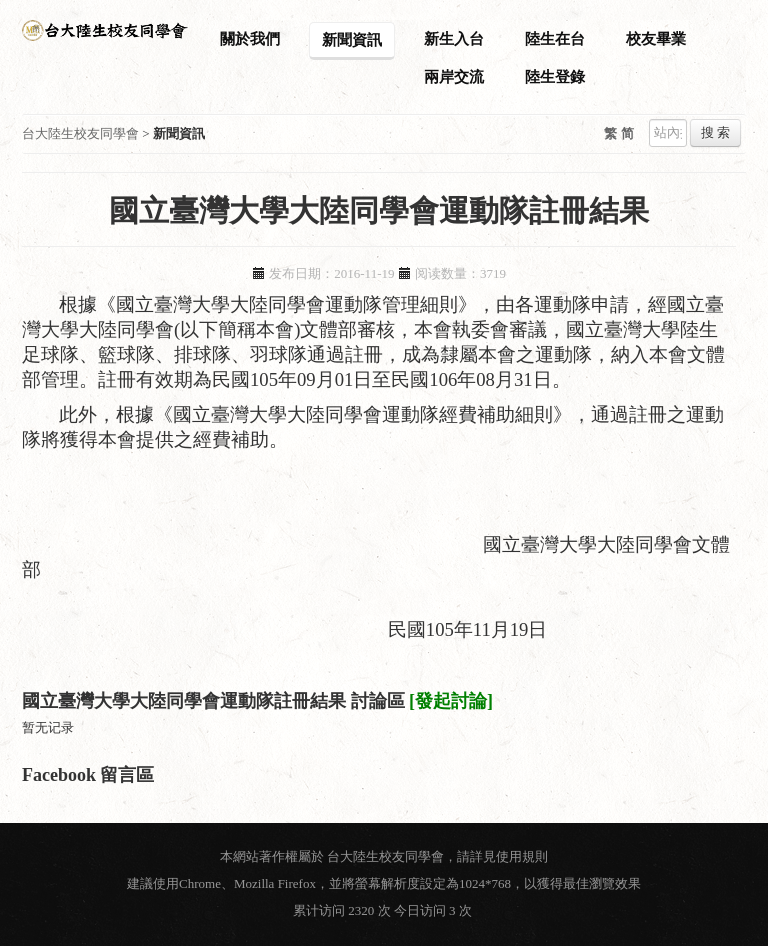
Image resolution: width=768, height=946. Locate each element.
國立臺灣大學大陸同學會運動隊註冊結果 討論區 (213, 701)
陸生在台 (555, 39)
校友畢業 (656, 39)
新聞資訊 (352, 40)
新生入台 (454, 39)
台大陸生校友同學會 (80, 133)
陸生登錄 (555, 77)
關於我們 (250, 39)
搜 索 (715, 132)
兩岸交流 (454, 77)
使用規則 (522, 856)
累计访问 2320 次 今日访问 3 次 (384, 910)
